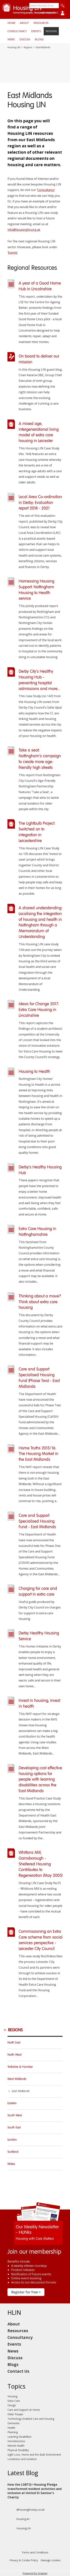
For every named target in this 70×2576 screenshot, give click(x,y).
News (11, 39)
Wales (11, 2164)
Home (11, 23)
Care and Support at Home (23, 2410)
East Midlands (20, 2091)
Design (11, 2405)
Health (11, 2427)
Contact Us (18, 2371)
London (12, 2139)
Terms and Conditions (35, 2552)
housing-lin (18, 2519)
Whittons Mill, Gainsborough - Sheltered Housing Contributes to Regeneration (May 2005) (41, 1864)
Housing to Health (34, 1072)
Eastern (12, 2103)
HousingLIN (19, 2528)
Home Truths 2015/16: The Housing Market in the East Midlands (38, 1454)
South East (14, 2127)
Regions (51, 31)
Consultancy (17, 31)
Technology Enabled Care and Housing (30, 2418)
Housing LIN (13, 47)
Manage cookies (51, 2560)
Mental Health (15, 2445)
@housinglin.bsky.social (25, 2509)
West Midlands (16, 2079)
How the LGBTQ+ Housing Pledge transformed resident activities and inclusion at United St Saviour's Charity (34, 2490)
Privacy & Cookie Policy (24, 2560)
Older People (15, 2414)
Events (36, 31)
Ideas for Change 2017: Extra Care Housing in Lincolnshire (39, 1010)
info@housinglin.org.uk (23, 230)
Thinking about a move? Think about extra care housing (40, 1302)
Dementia (13, 2423)
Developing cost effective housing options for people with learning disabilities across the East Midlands (40, 1779)
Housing (12, 2396)
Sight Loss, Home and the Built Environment (34, 2454)
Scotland (12, 2151)
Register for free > (26, 2292)
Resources (41, 23)
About (24, 23)
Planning (12, 2432)
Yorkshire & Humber (20, 2067)
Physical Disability (18, 2450)
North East (13, 2042)
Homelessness (16, 2441)
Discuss (24, 39)
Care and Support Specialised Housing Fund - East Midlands (37, 1521)
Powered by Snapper (35, 2573)
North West (14, 2054)
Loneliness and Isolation (22, 2459)
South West (14, 2115)
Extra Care (13, 2401)
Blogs (39, 39)
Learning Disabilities (19, 2436)
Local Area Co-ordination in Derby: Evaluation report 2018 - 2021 (40, 503)
